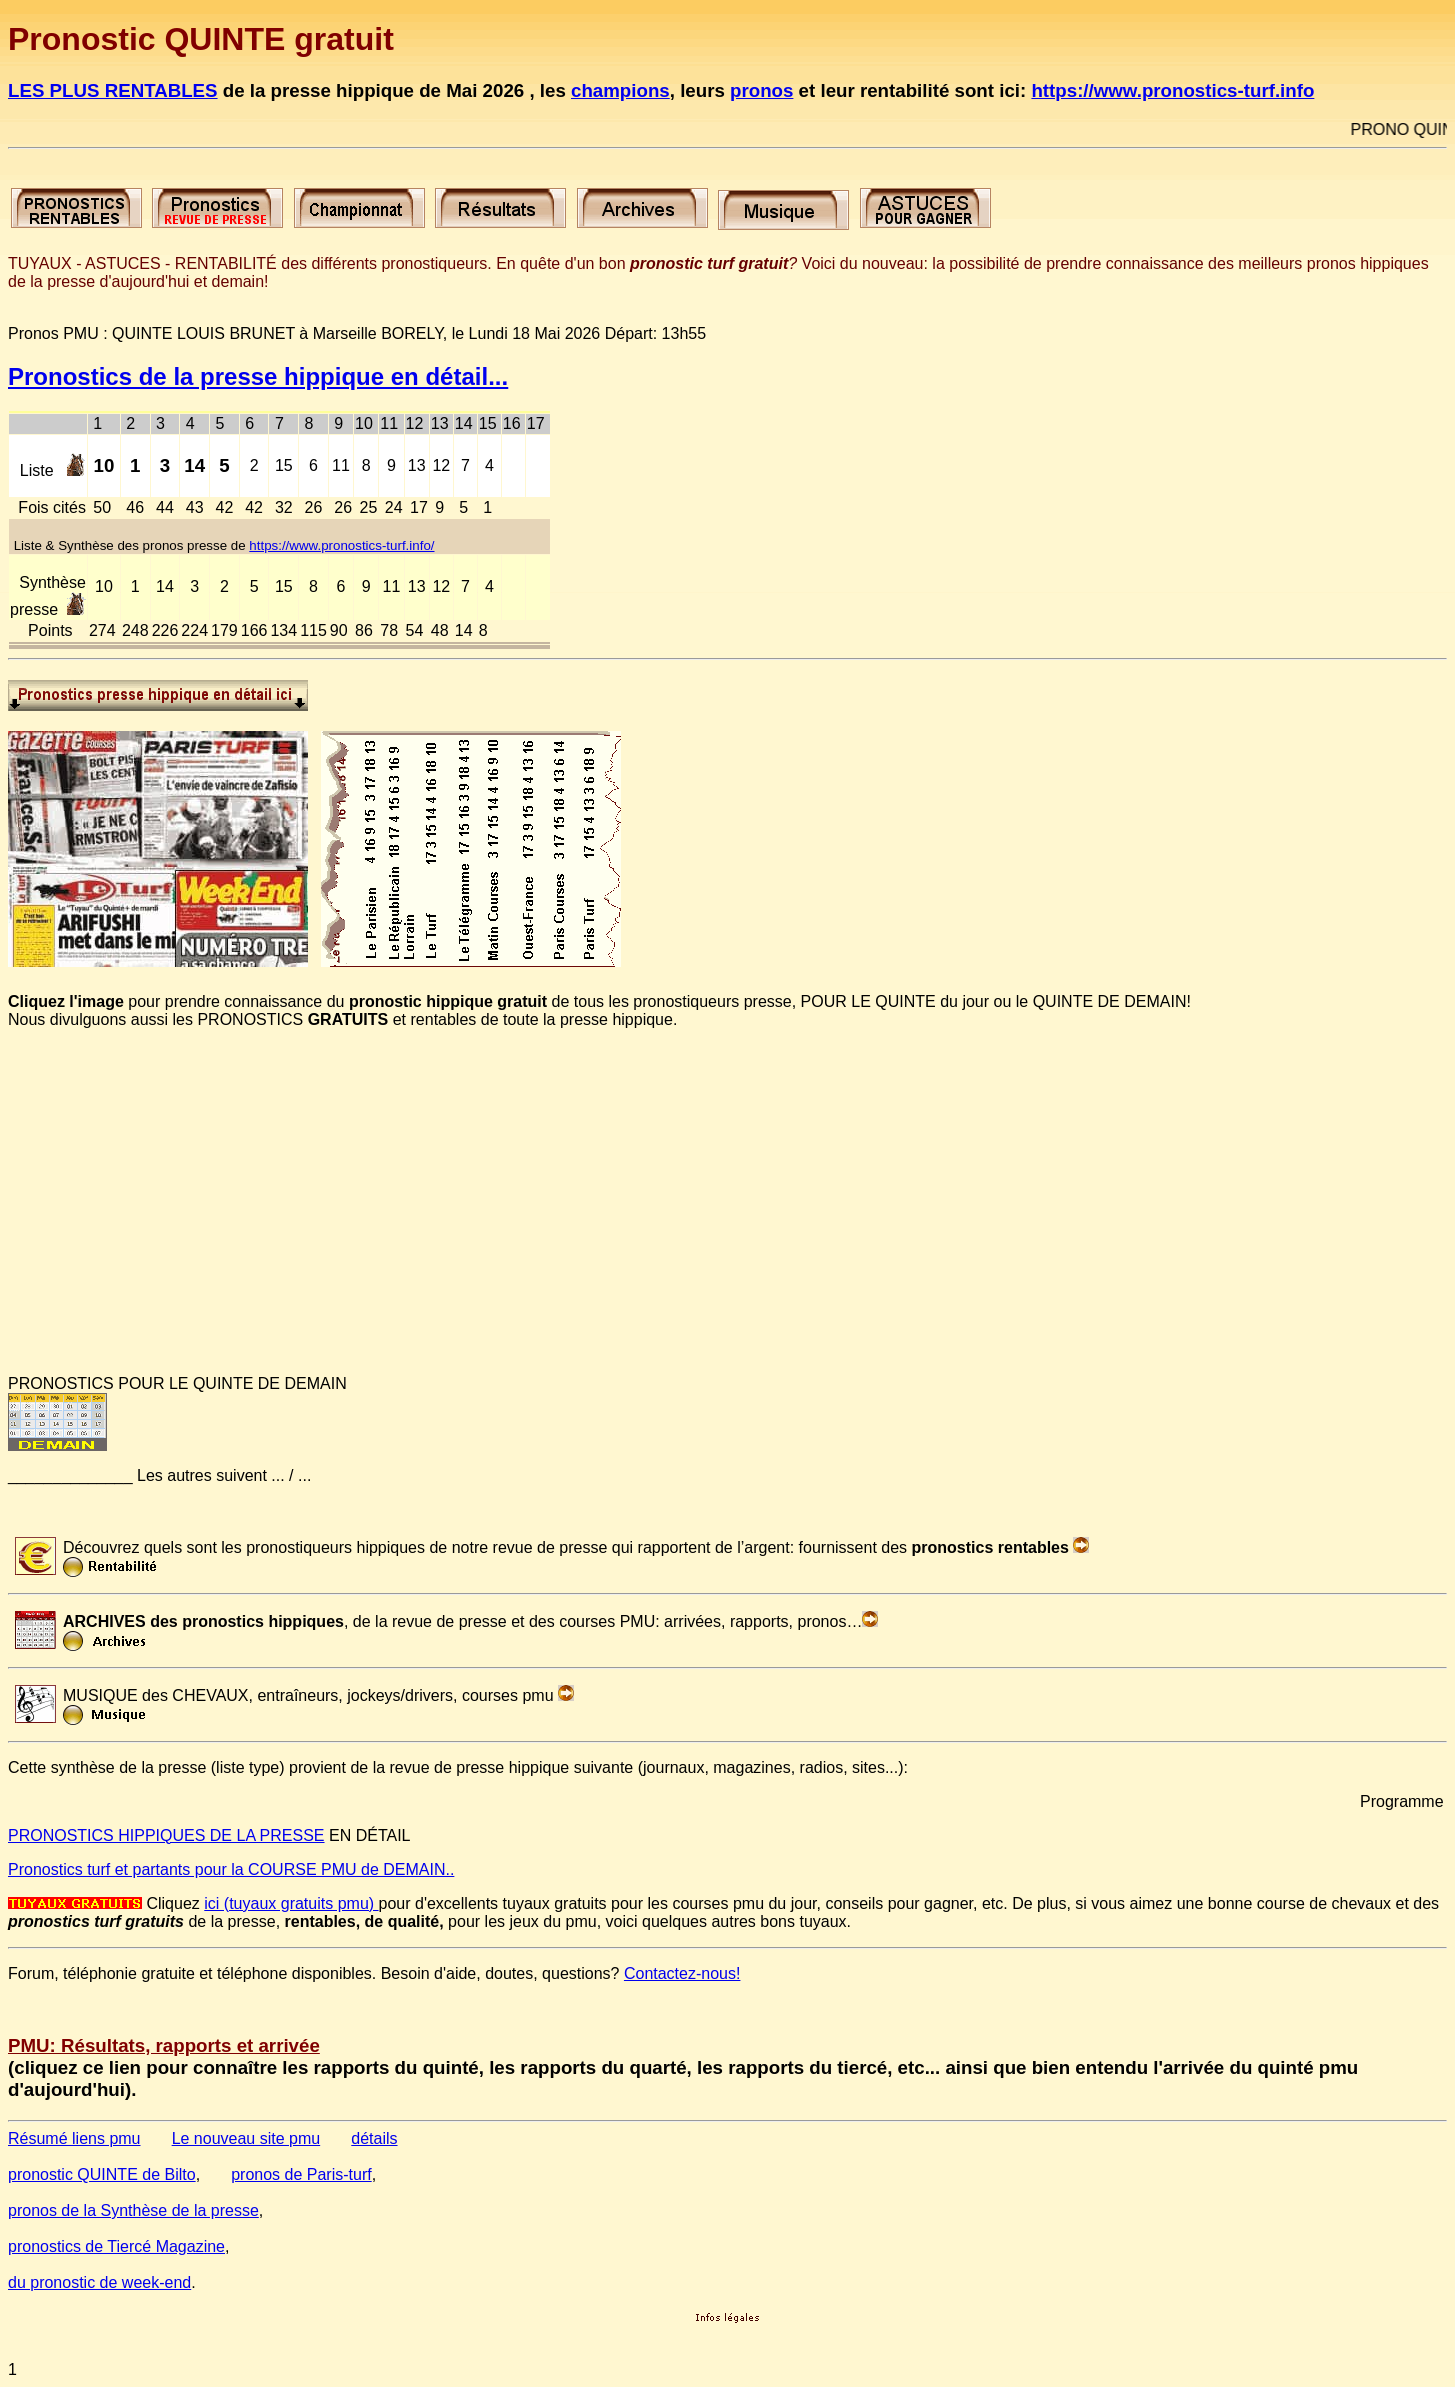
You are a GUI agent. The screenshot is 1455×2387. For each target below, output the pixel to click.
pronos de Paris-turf (301, 2174)
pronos (761, 90)
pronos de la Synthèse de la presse (133, 2210)
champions (620, 90)
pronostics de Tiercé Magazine (116, 2246)
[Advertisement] (608, 1219)
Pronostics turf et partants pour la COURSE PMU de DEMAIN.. (231, 1869)
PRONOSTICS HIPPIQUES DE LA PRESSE (166, 1835)
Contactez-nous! (682, 1973)
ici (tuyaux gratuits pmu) (291, 1903)
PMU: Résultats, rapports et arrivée (164, 2045)
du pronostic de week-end (99, 2282)
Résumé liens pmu (74, 2138)
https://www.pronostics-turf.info (1172, 90)
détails (374, 2138)
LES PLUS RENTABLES (113, 90)
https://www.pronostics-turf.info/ (341, 545)
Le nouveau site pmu (246, 2138)
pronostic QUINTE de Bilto (102, 2174)
